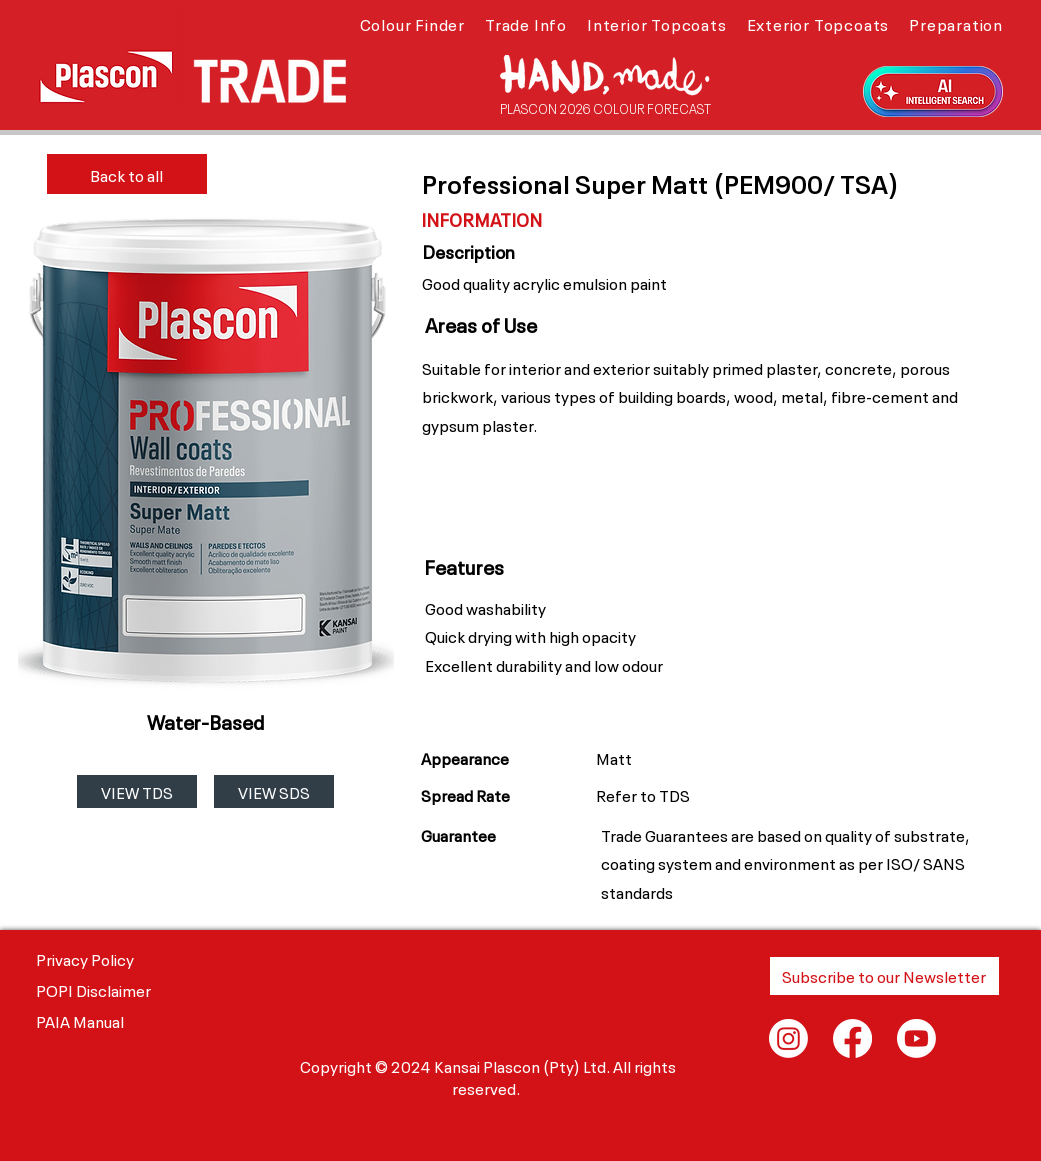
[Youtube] (916, 1038)
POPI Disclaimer (93, 989)
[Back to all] (127, 174)
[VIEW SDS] (274, 791)
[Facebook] (852, 1038)
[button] (412, 23)
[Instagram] (788, 1038)
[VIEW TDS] (137, 791)
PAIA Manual (80, 1020)
